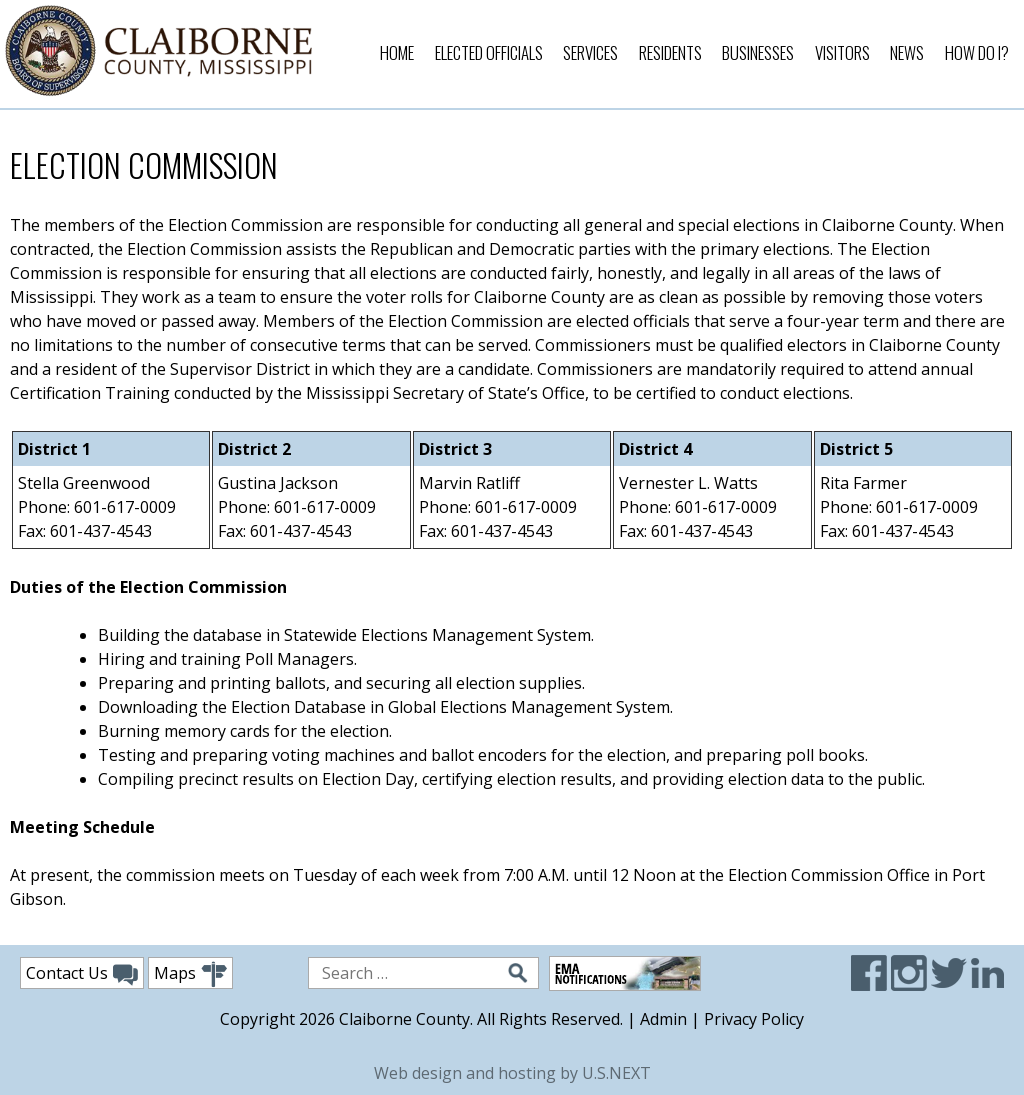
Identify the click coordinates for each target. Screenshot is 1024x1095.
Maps (190, 974)
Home (397, 52)
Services (590, 52)
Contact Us (82, 974)
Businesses (758, 52)
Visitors (842, 52)
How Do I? (977, 52)
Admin (663, 1019)
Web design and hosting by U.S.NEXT (512, 1073)
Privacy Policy (754, 1019)
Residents (670, 52)
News (907, 52)
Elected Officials (489, 52)
